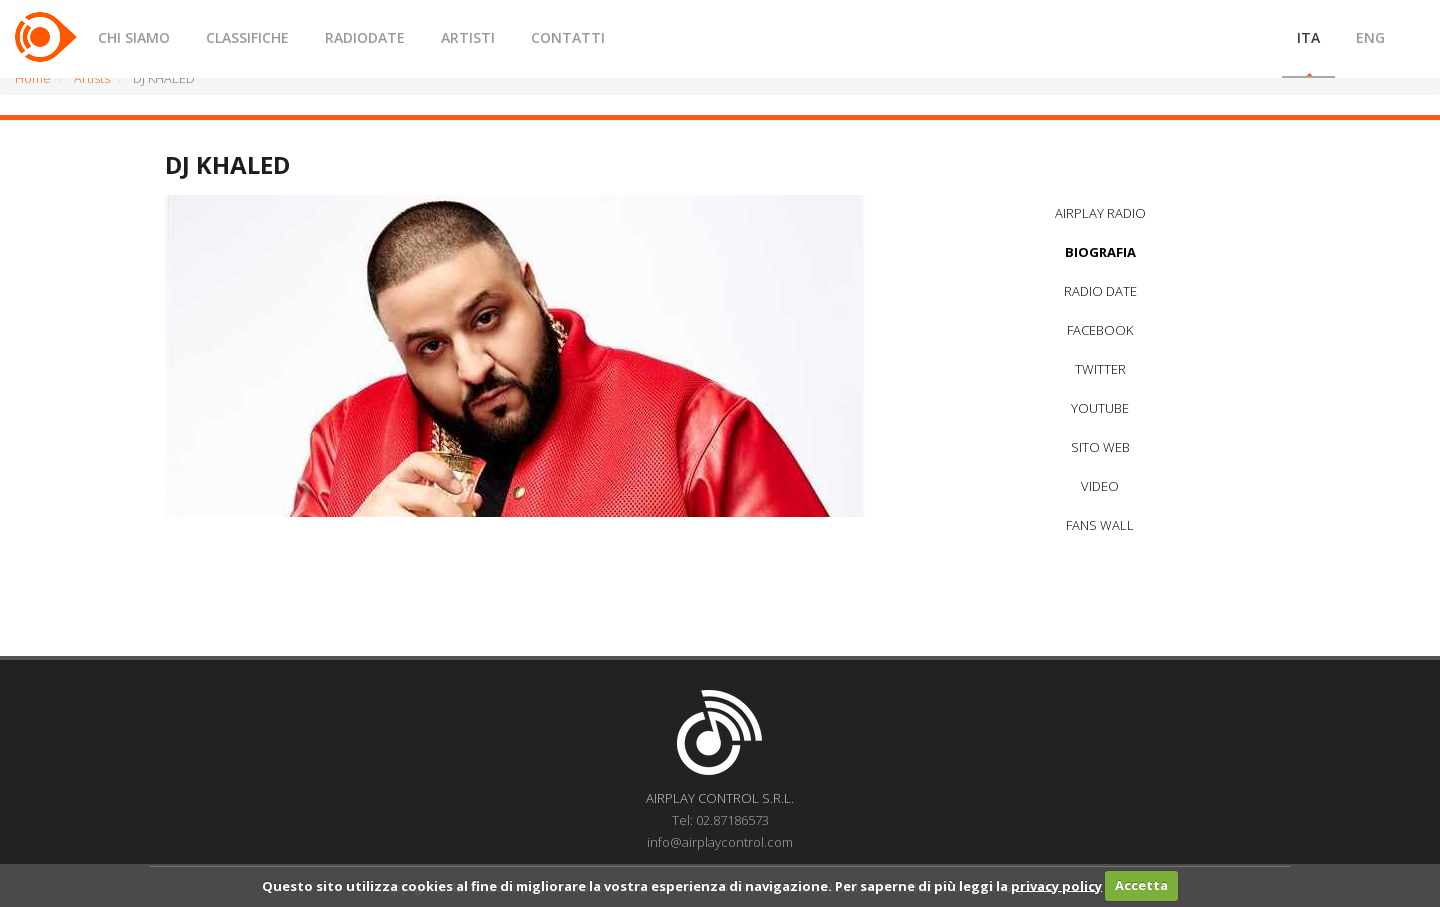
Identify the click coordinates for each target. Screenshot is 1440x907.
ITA (1308, 37)
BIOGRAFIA (1100, 252)
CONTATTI (568, 37)
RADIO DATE (1100, 291)
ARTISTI (468, 37)
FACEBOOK (1100, 330)
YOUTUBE (1100, 408)
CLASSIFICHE (247, 37)
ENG (1370, 37)
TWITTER (1100, 369)
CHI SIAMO (134, 37)
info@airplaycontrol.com (720, 842)
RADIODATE (365, 37)
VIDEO (1100, 486)
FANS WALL (1100, 525)
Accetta (1141, 885)
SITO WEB (1100, 447)
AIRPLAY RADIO (1100, 213)
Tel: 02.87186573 (720, 820)
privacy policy (1056, 885)
